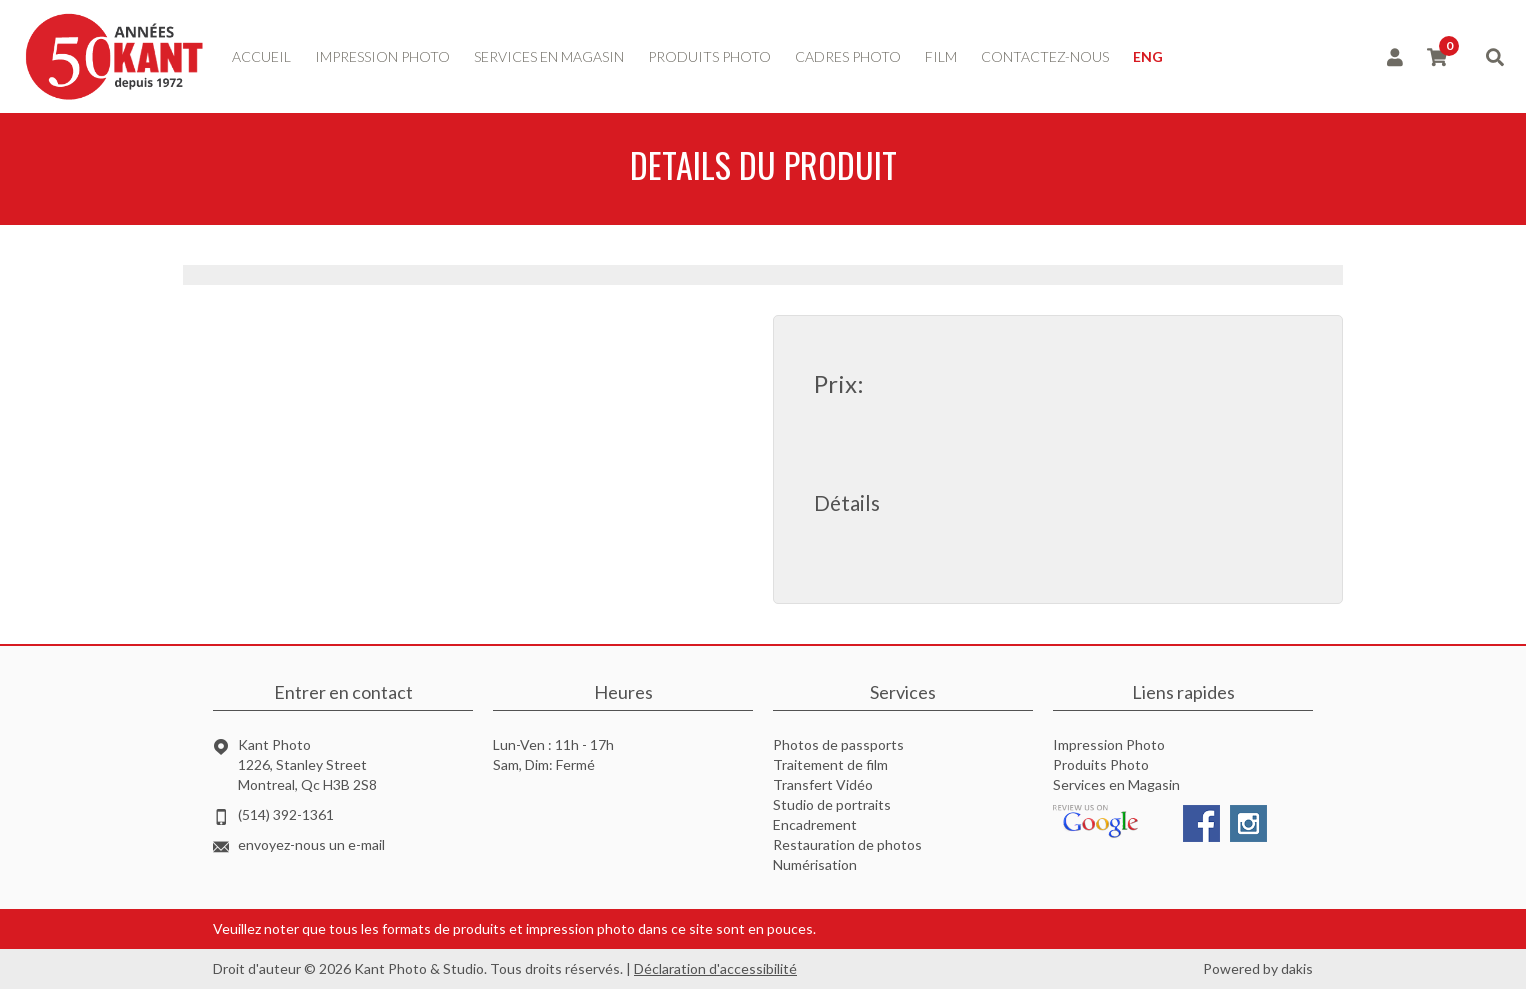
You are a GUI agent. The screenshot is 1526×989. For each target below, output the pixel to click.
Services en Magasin (1116, 784)
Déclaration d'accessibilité (715, 968)
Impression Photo (1109, 744)
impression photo (382, 56)
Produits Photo (1101, 764)
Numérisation (815, 864)
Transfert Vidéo (823, 784)
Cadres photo (848, 56)
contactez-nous (1045, 56)
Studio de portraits (832, 804)
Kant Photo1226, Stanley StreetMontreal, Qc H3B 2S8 (307, 764)
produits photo (709, 56)
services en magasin (549, 56)
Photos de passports (838, 744)
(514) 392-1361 (286, 814)
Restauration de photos (847, 844)
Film (941, 56)
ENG (1148, 56)
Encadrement (815, 824)
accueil (261, 56)
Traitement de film (830, 764)
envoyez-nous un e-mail (311, 844)
